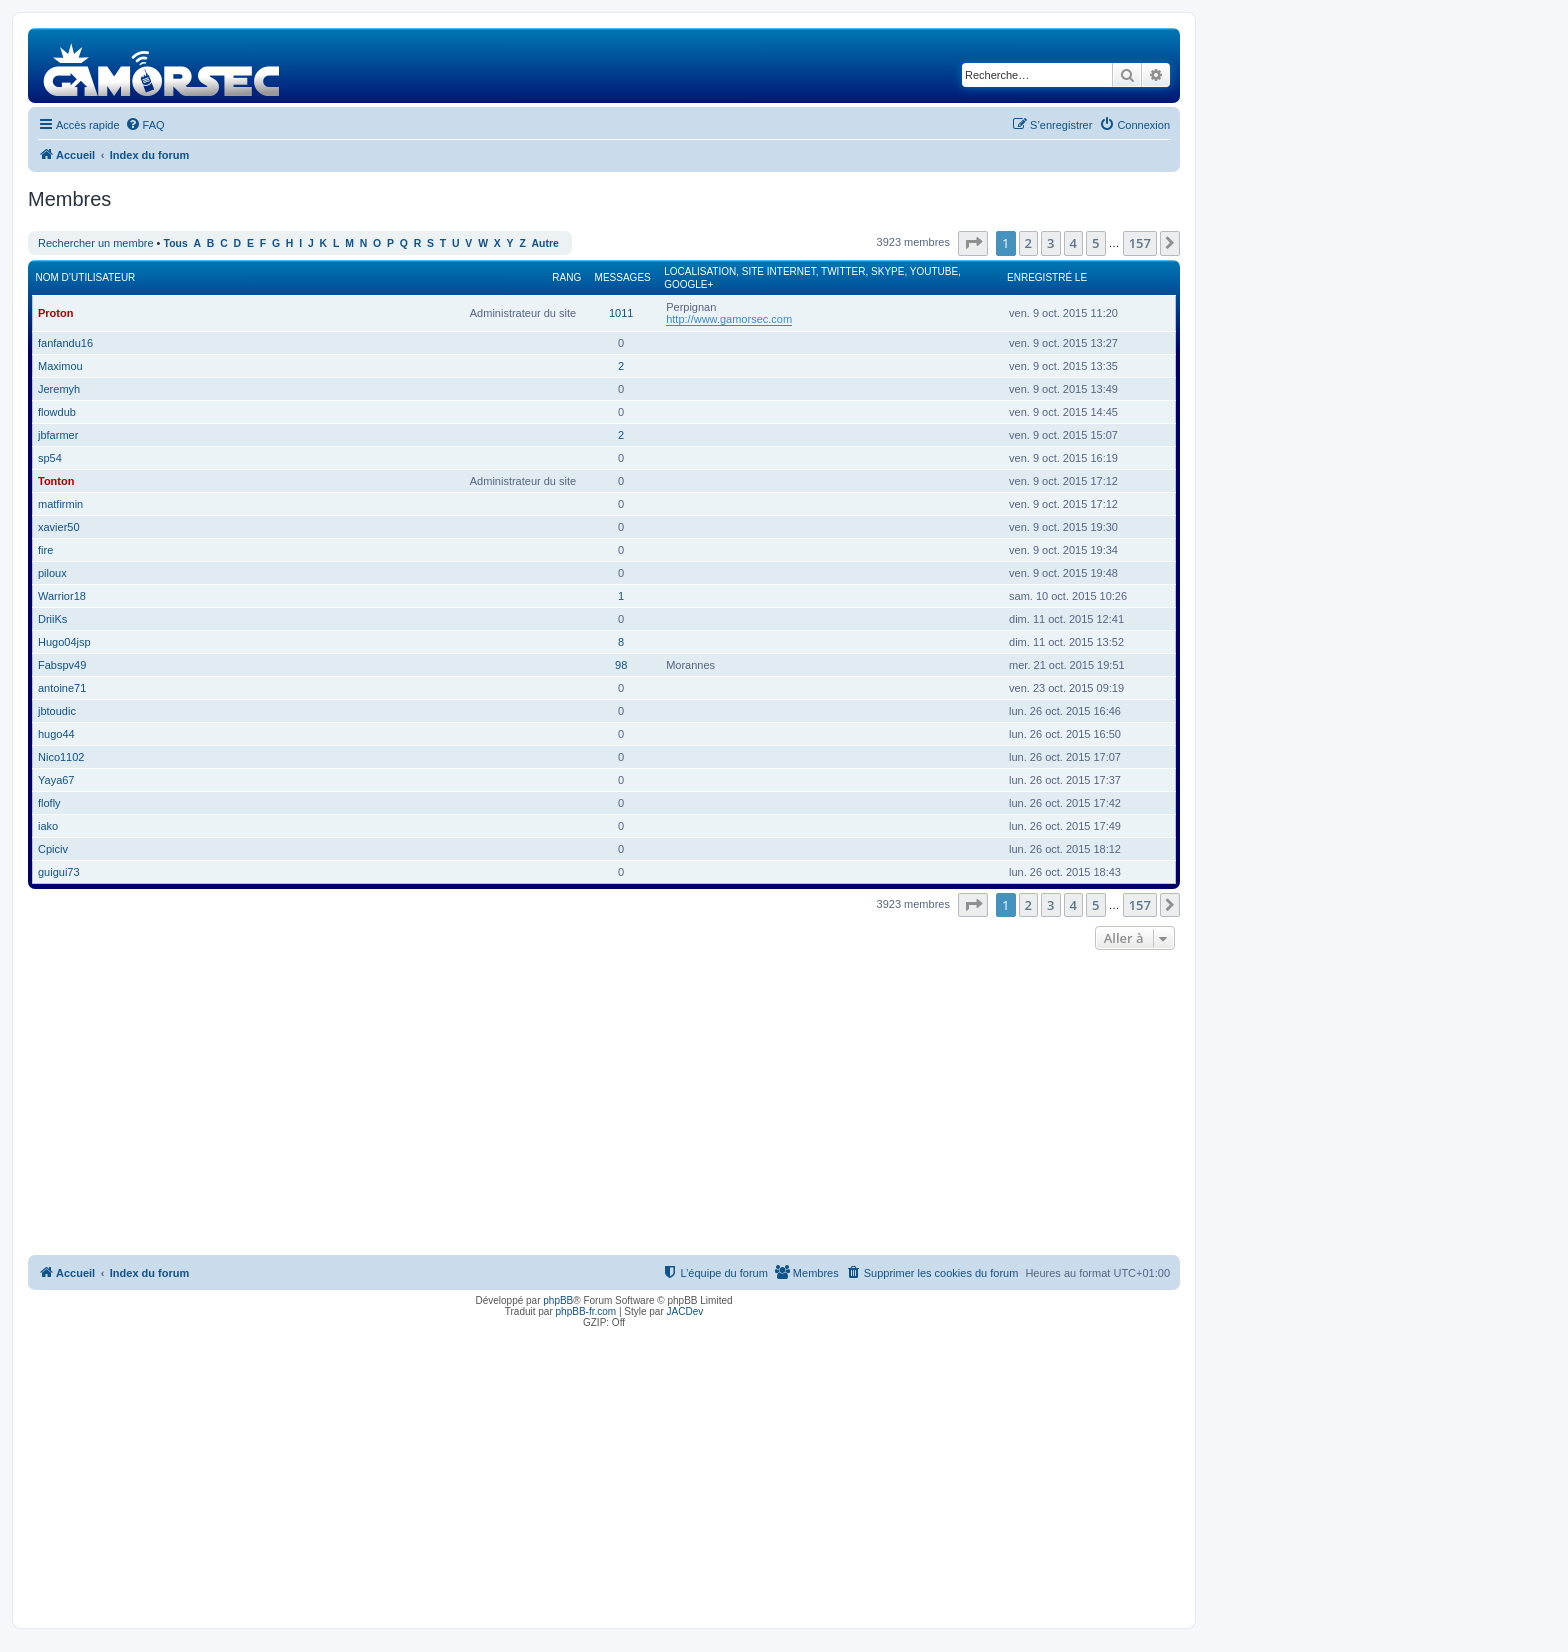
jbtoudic (57, 711)
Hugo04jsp (64, 642)
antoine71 (62, 688)
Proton (55, 313)
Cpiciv (53, 849)
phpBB (558, 1300)
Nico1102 (61, 757)
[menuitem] (145, 125)
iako (48, 826)
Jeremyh (59, 389)
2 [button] (1028, 243)
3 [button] (1050, 243)
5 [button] (1095, 243)
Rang (566, 277)
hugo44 (56, 734)
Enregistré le (1047, 277)
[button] (973, 243)
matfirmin (60, 504)
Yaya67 (56, 780)
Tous (176, 243)
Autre (545, 243)
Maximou (60, 366)
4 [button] (1073, 243)
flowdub (57, 412)
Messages (623, 277)
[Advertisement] (604, 1105)
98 (621, 665)
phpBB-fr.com (586, 1311)
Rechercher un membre (96, 243)
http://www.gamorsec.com (729, 319)
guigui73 (59, 872)
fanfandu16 (65, 343)
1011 (621, 313)
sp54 (50, 458)
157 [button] (1140, 243)
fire (45, 550)
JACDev (685, 1311)
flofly (49, 803)
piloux (52, 573)
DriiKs (52, 619)
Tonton (56, 481)
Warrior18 (62, 596)
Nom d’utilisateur (86, 277)
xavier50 (59, 527)
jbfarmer (58, 435)
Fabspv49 (62, 665)
